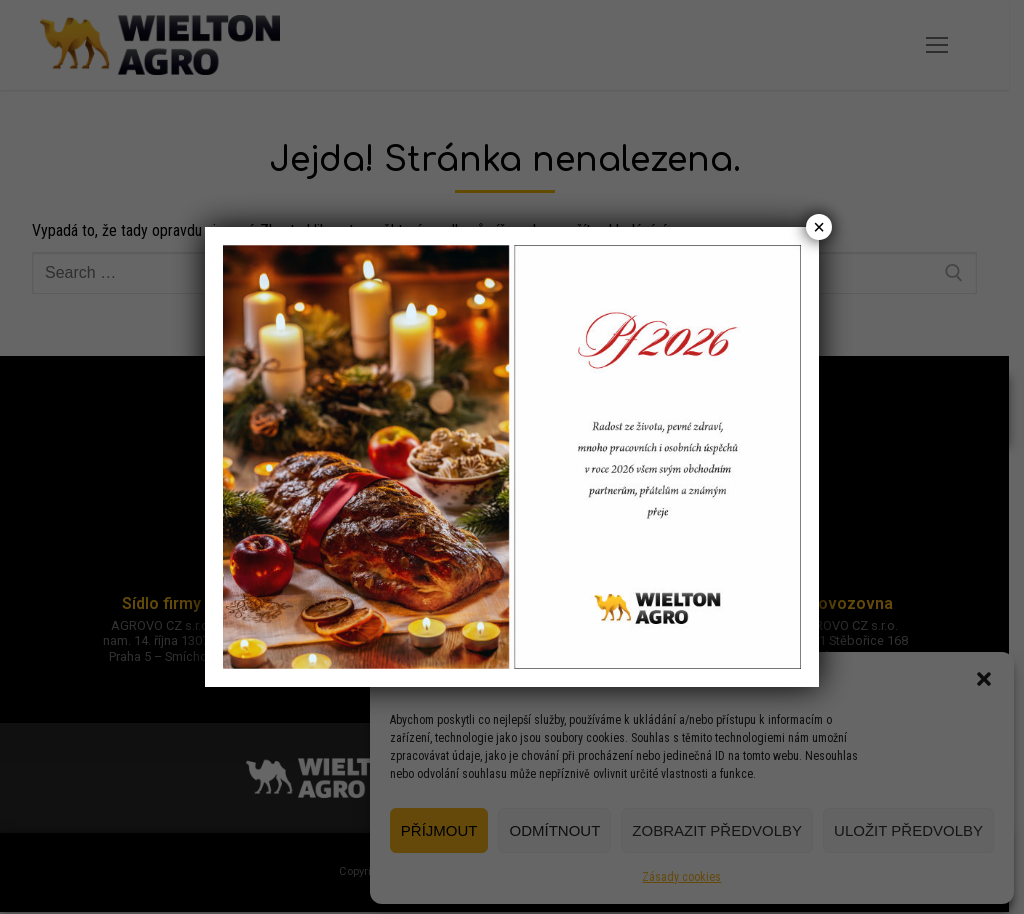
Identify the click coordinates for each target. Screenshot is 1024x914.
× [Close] (819, 227)
